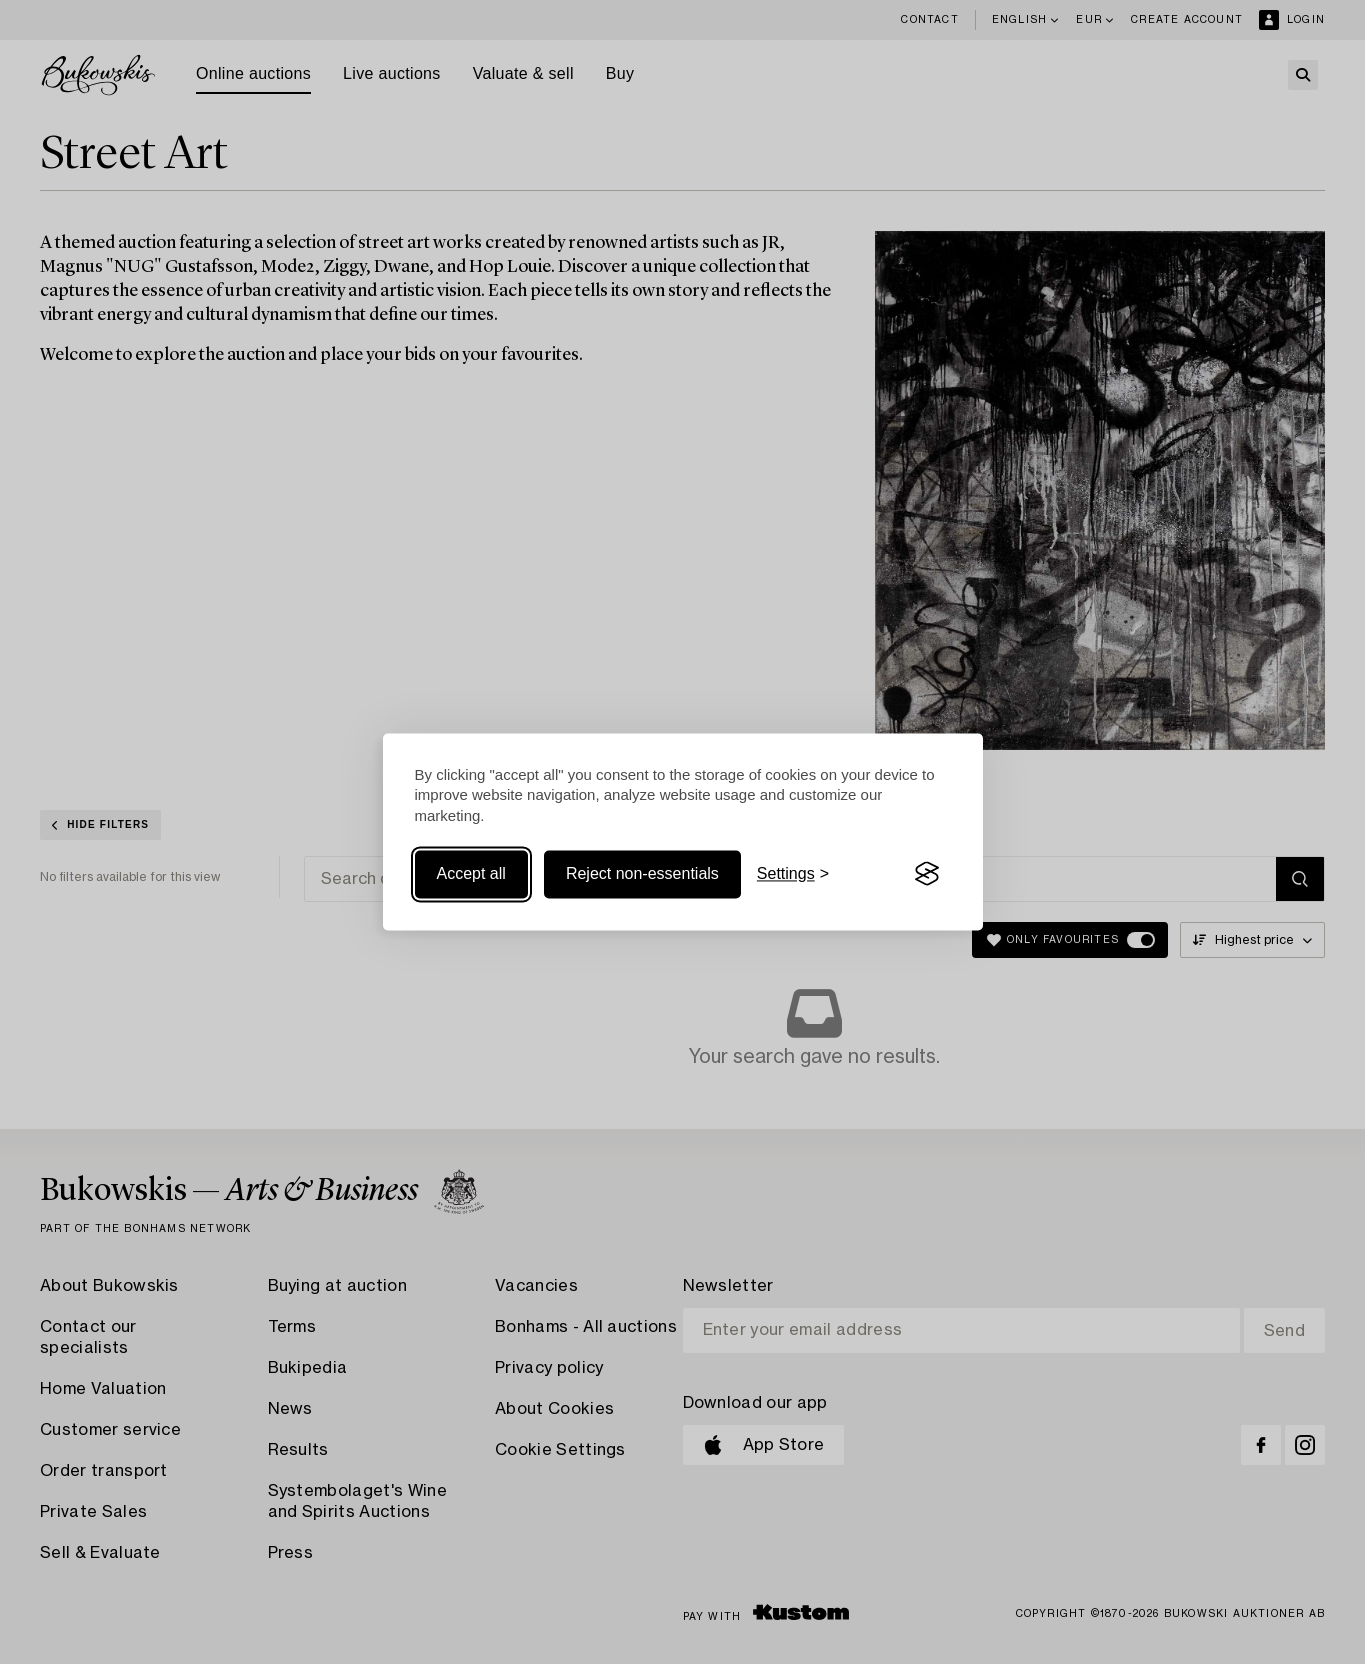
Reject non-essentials (642, 873)
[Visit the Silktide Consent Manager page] (927, 874)
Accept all (471, 873)
